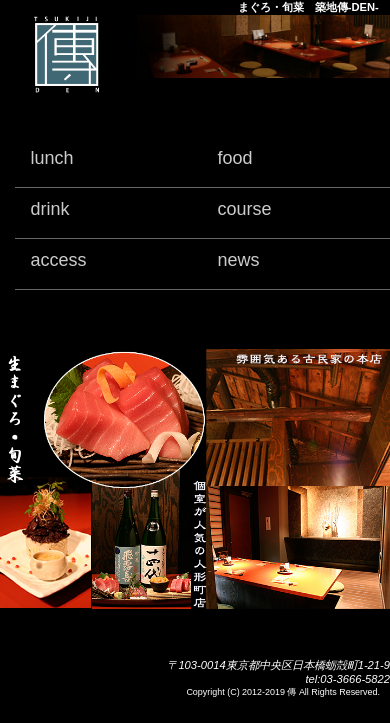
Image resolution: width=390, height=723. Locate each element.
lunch (51, 158)
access (58, 260)
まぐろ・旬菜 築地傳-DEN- (308, 7)
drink (49, 209)
